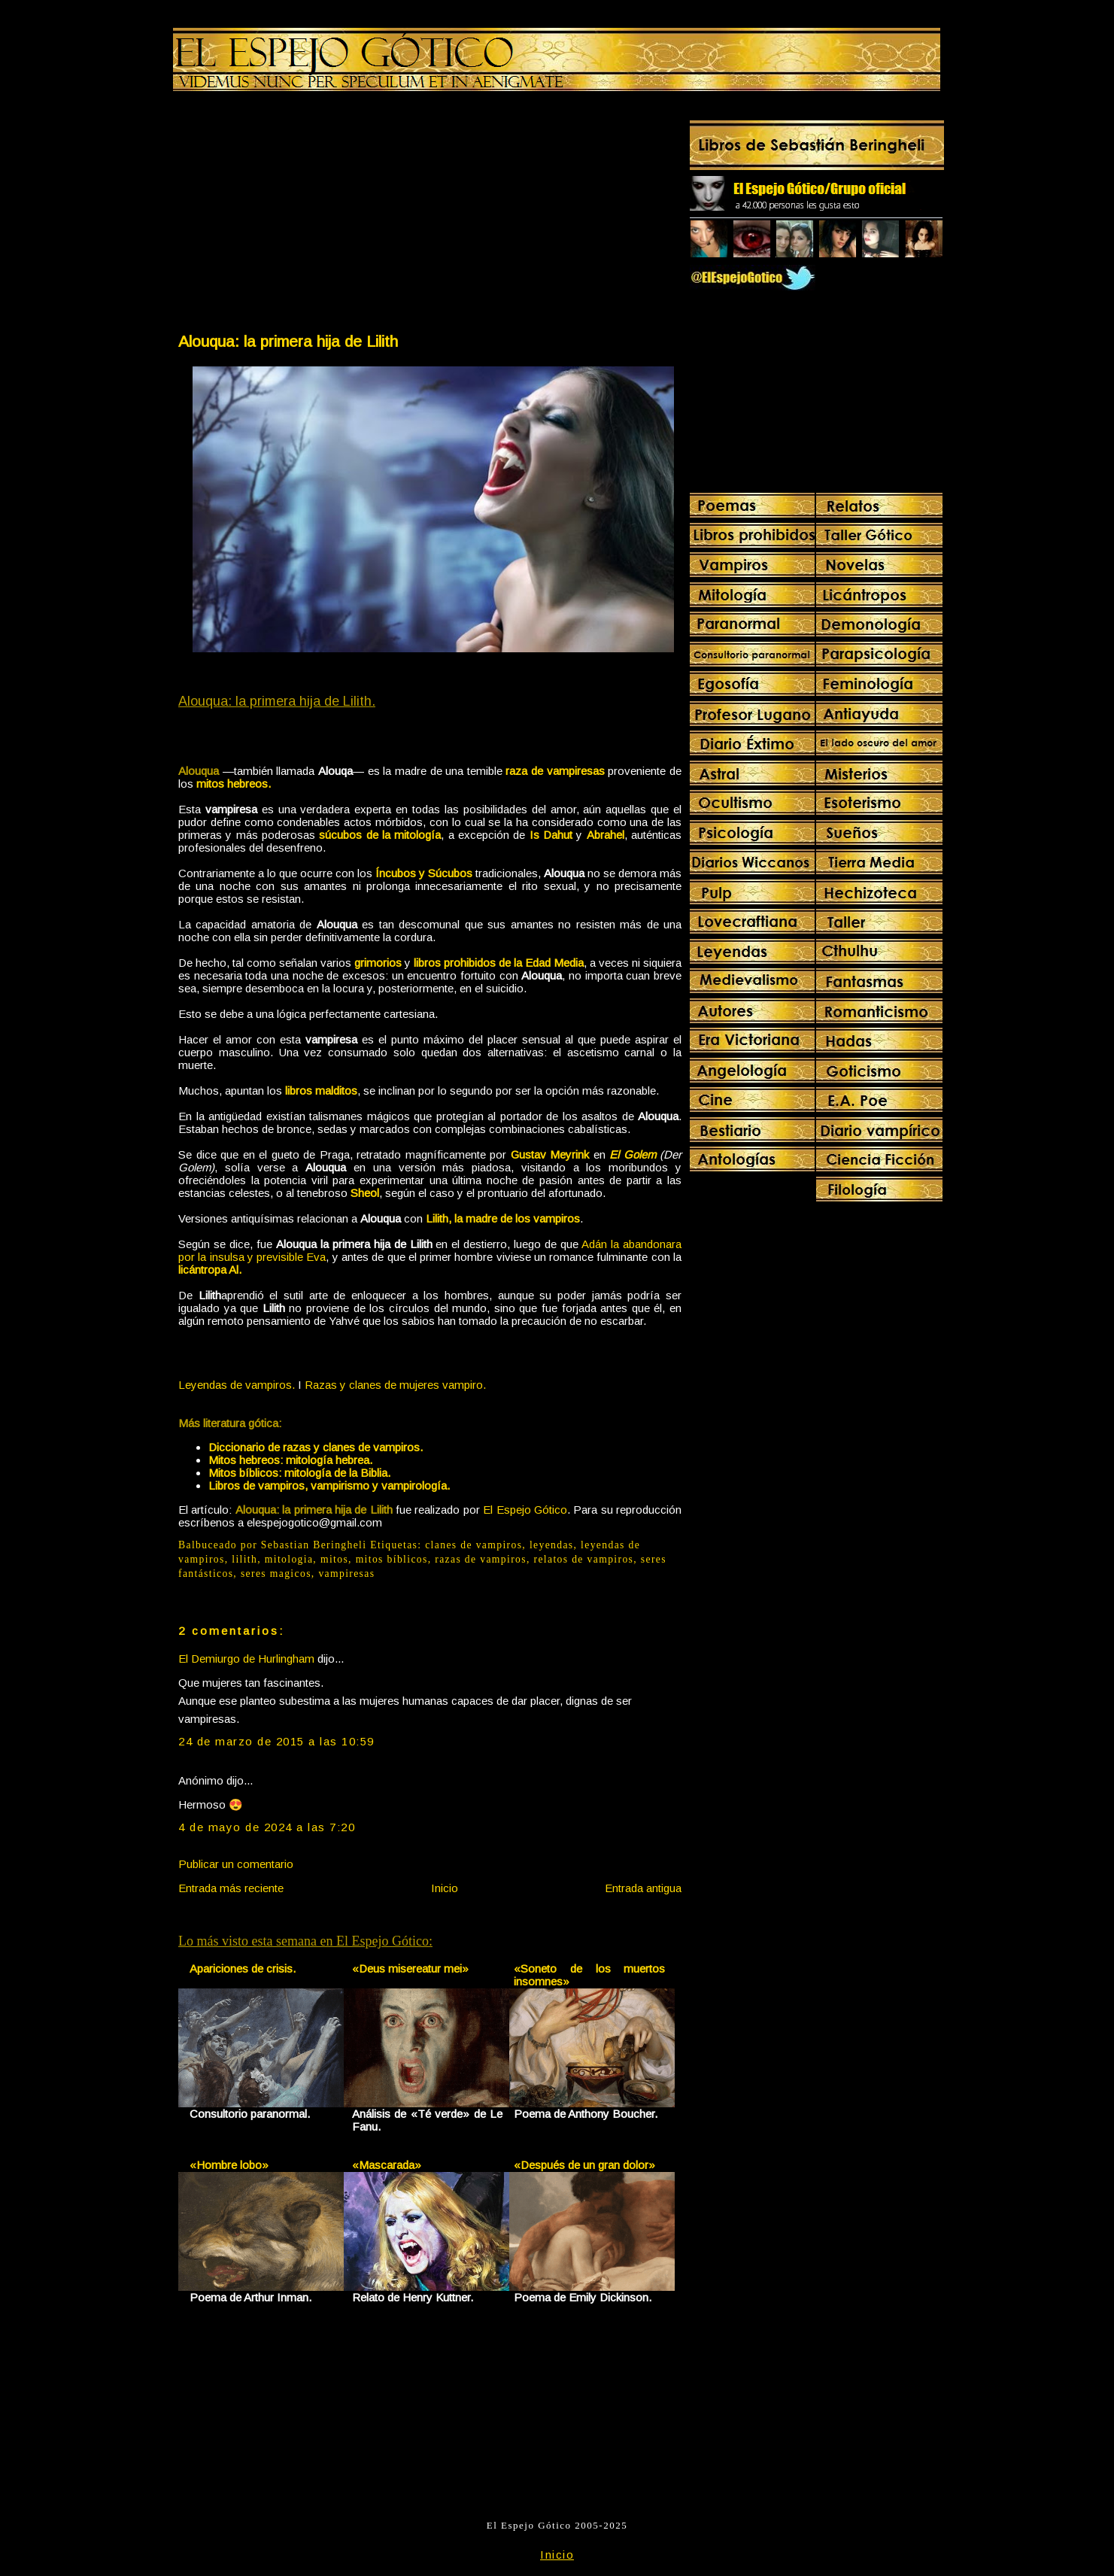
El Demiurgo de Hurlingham (246, 1658)
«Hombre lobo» (229, 2164)
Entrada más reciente (231, 1888)
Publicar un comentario (235, 1864)
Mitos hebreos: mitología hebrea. (290, 1460)
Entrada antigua (643, 1888)
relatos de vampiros (584, 1559)
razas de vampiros (481, 1559)
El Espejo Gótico (525, 1509)
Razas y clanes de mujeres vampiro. (395, 1384)
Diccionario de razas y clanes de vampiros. (315, 1447)
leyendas (552, 1545)
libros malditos (321, 1090)
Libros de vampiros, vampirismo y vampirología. (329, 1485)
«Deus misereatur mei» (410, 1968)
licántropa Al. (209, 1269)
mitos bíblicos (392, 1559)
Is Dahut (551, 834)
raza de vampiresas (554, 770)
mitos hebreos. (233, 783)
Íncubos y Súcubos (423, 873)
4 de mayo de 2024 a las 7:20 (266, 1827)
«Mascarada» (386, 2164)
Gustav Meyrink (550, 1154)
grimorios (378, 962)
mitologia (289, 1559)
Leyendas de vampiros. (236, 1384)
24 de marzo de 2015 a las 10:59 (276, 1741)
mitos (334, 1559)
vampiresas (346, 1573)
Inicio (444, 1888)
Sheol (365, 1192)
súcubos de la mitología (380, 834)
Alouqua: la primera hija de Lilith (288, 341)
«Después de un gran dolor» (584, 2164)
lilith (244, 1559)
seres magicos (276, 1573)
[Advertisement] (303, 215)
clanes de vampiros (473, 1545)
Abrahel (605, 834)
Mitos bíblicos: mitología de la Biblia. (299, 1472)
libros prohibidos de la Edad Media (499, 962)
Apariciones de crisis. (243, 1968)
